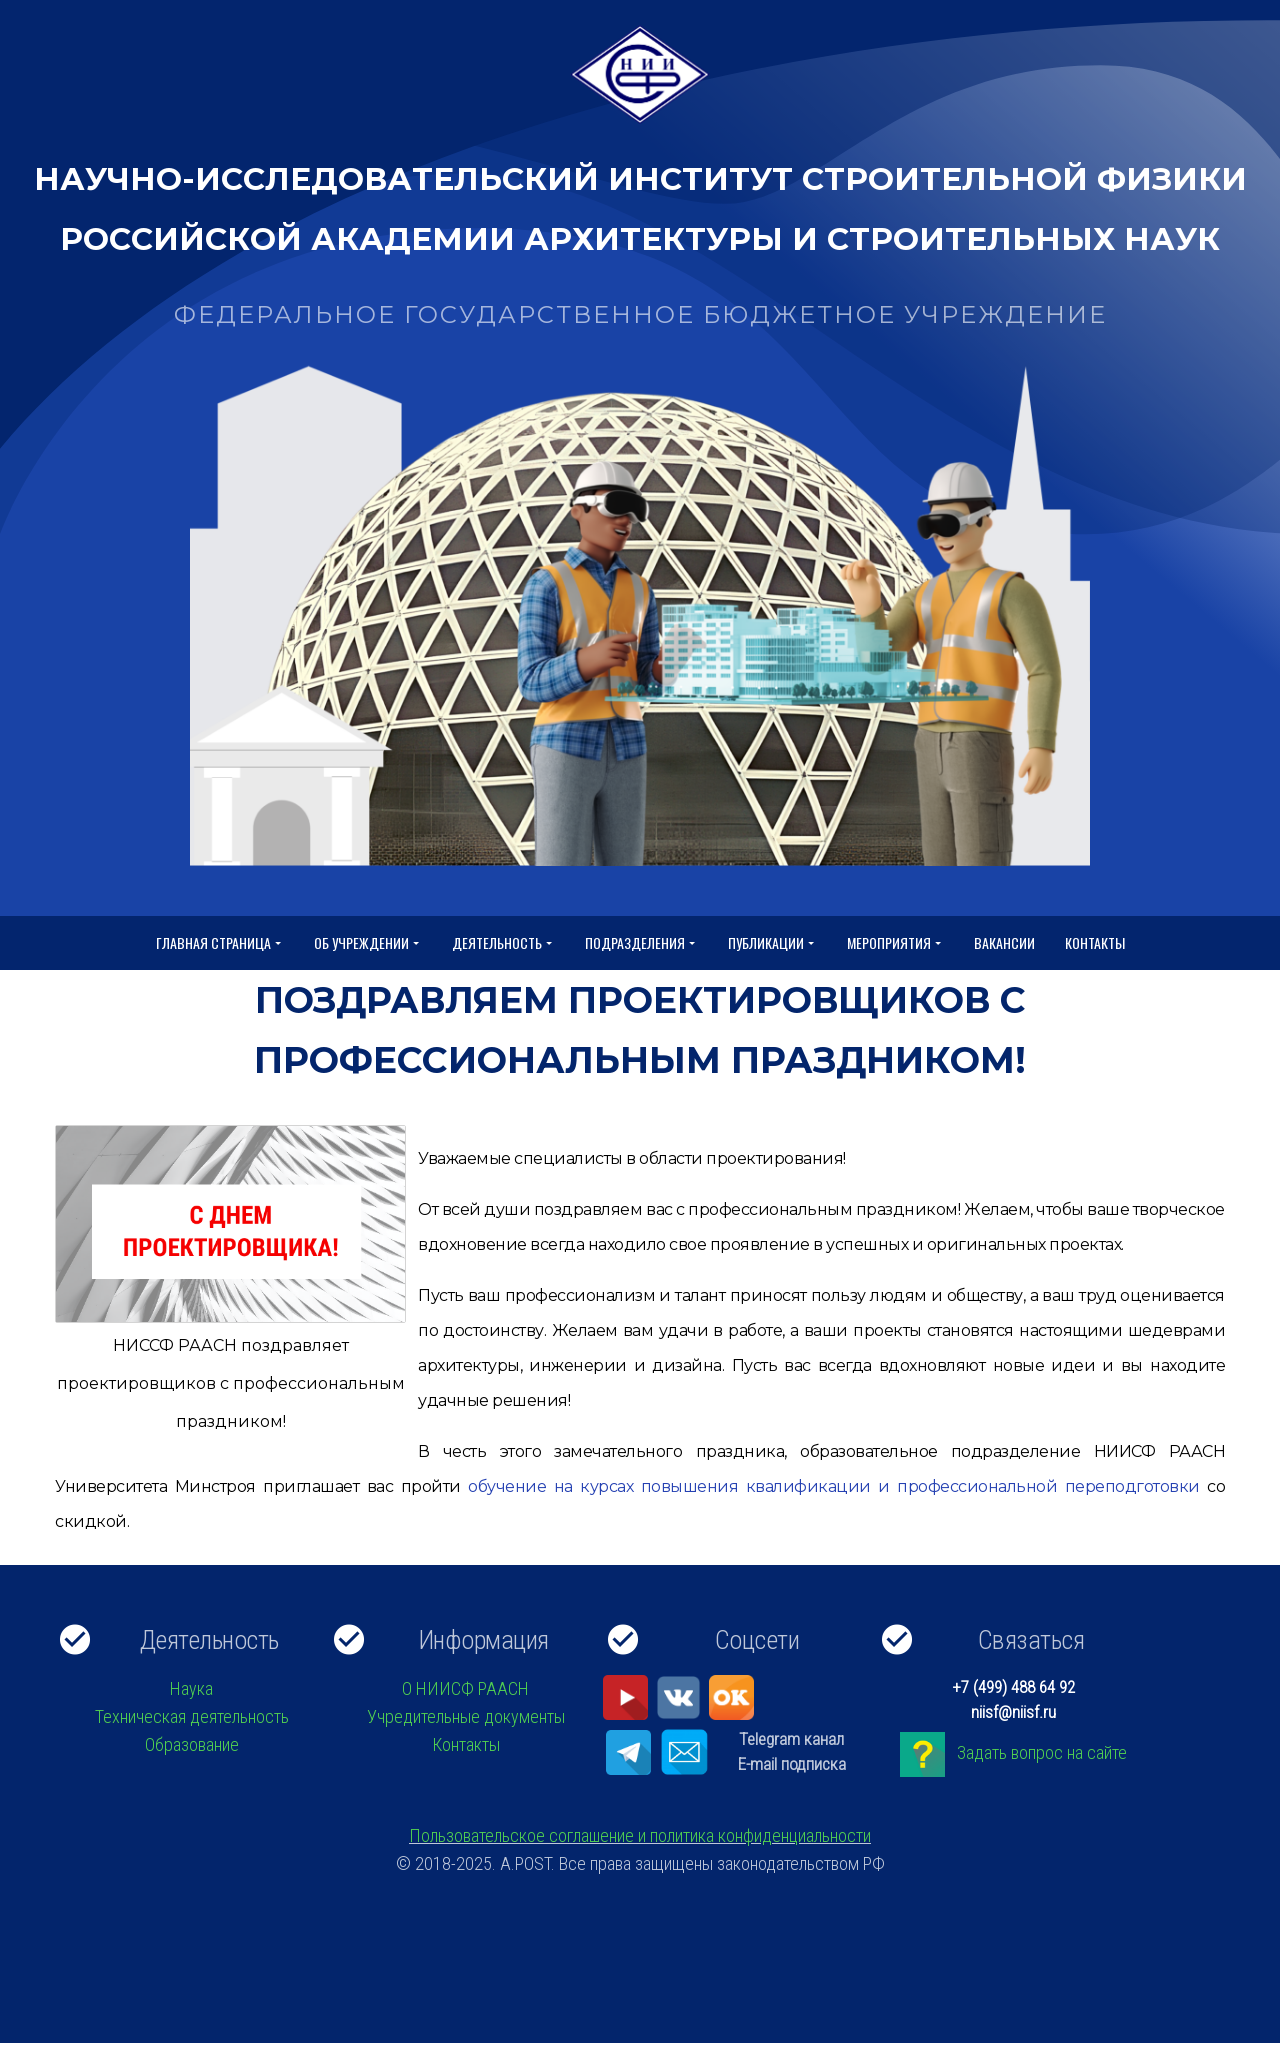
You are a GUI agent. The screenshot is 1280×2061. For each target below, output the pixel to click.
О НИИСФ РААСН (465, 1688)
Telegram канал (791, 1739)
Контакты (1095, 942)
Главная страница (220, 943)
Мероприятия (895, 943)
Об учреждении (368, 943)
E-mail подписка (792, 1764)
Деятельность (503, 943)
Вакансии (1004, 942)
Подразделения (641, 943)
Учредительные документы (466, 1716)
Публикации (772, 943)
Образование (192, 1744)
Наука (191, 1688)
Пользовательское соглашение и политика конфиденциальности (640, 1835)
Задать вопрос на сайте (1042, 1752)
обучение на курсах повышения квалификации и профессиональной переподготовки (830, 1486)
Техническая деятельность (192, 1716)
